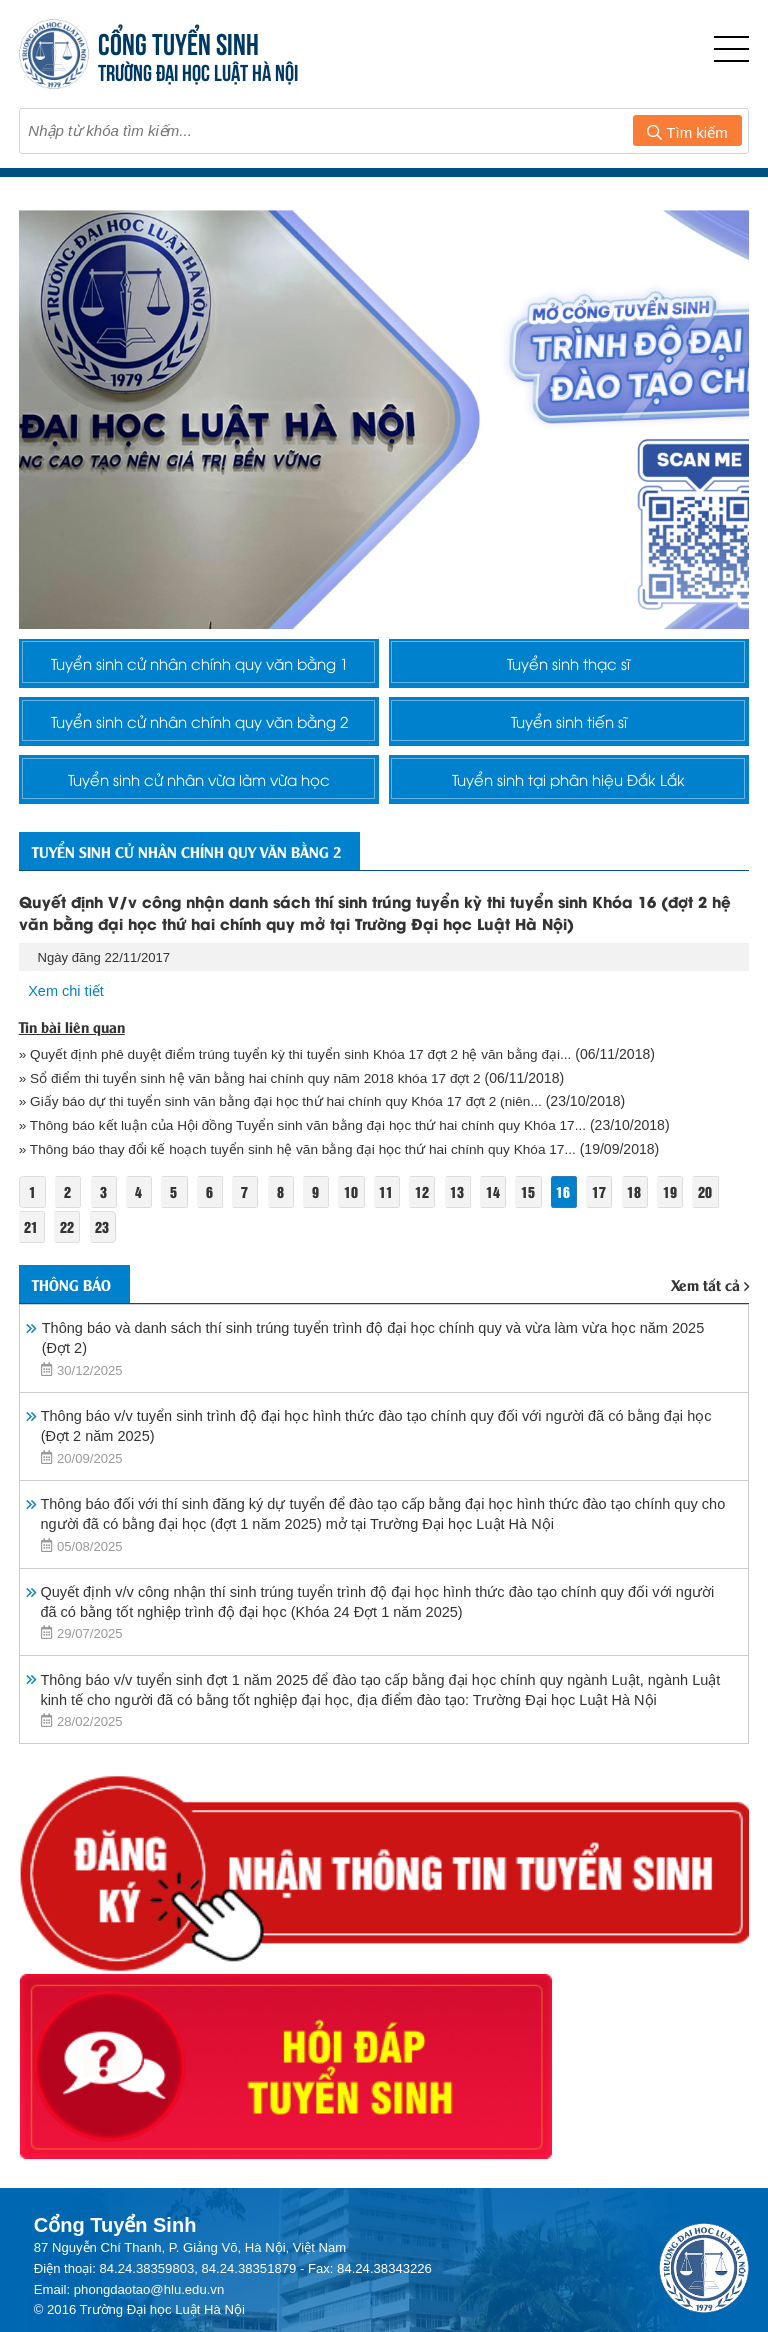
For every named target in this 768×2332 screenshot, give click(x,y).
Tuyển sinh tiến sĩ (568, 736)
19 (686, 1225)
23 (104, 1260)
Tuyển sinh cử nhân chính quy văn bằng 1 (199, 667)
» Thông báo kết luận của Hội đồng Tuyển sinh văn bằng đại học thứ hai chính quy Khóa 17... (312, 1159)
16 (577, 1225)
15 (541, 1225)
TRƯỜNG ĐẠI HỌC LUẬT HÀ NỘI (198, 70)
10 (359, 1225)
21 (32, 1260)
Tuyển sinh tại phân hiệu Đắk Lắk (568, 804)
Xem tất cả (710, 1320)
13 (468, 1225)
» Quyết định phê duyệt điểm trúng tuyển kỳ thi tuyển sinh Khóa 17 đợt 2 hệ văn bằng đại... (303, 1087)
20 (722, 1225)
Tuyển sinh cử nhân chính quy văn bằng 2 (199, 736)
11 (396, 1225)
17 (614, 1225)
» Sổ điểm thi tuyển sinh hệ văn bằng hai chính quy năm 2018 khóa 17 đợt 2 (257, 1111)
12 (432, 1225)
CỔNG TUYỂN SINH (178, 41)
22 (68, 1260)
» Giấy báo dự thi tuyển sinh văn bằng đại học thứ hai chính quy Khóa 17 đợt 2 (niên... (289, 1135)
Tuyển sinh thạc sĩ (568, 667)
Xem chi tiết (67, 1024)
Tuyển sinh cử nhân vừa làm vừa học (199, 804)
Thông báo (77, 1319)
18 (650, 1225)
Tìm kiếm (687, 132)
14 (505, 1225)
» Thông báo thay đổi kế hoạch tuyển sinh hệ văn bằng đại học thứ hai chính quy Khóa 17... (306, 1182)
